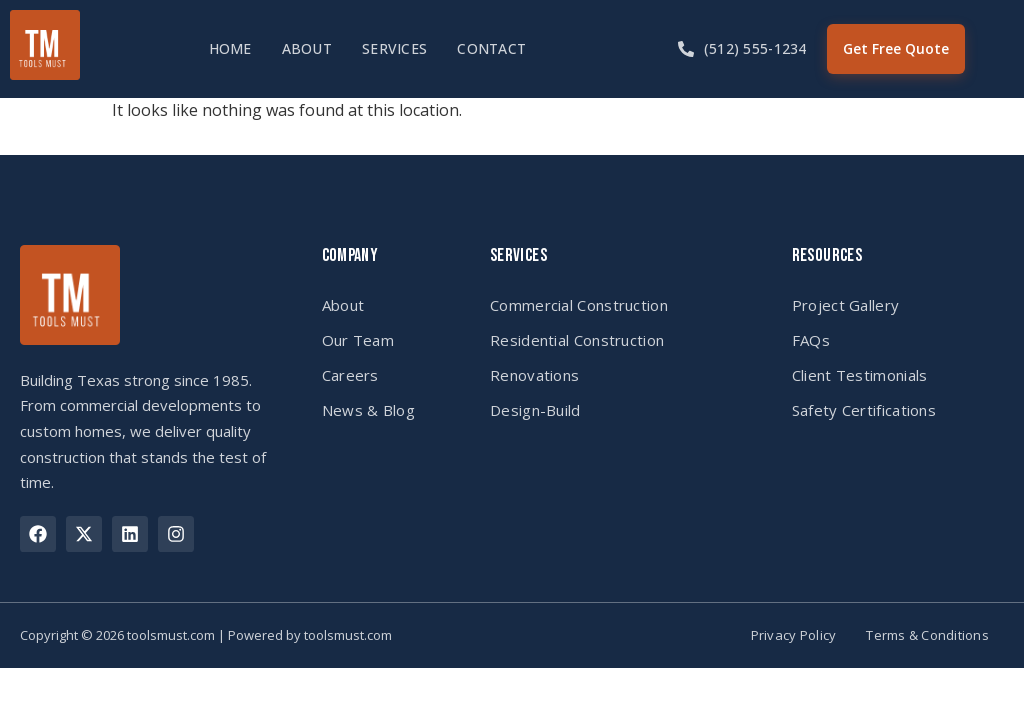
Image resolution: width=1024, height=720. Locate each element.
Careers (350, 375)
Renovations (534, 375)
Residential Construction (577, 340)
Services (394, 48)
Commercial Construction (579, 305)
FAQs (811, 340)
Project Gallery (846, 305)
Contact (491, 48)
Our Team (358, 340)
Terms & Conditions (927, 635)
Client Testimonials (860, 375)
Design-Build (535, 410)
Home (230, 48)
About (307, 48)
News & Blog (368, 410)
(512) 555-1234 (755, 48)
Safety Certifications (864, 410)
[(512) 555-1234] (686, 49)
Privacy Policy (794, 635)
